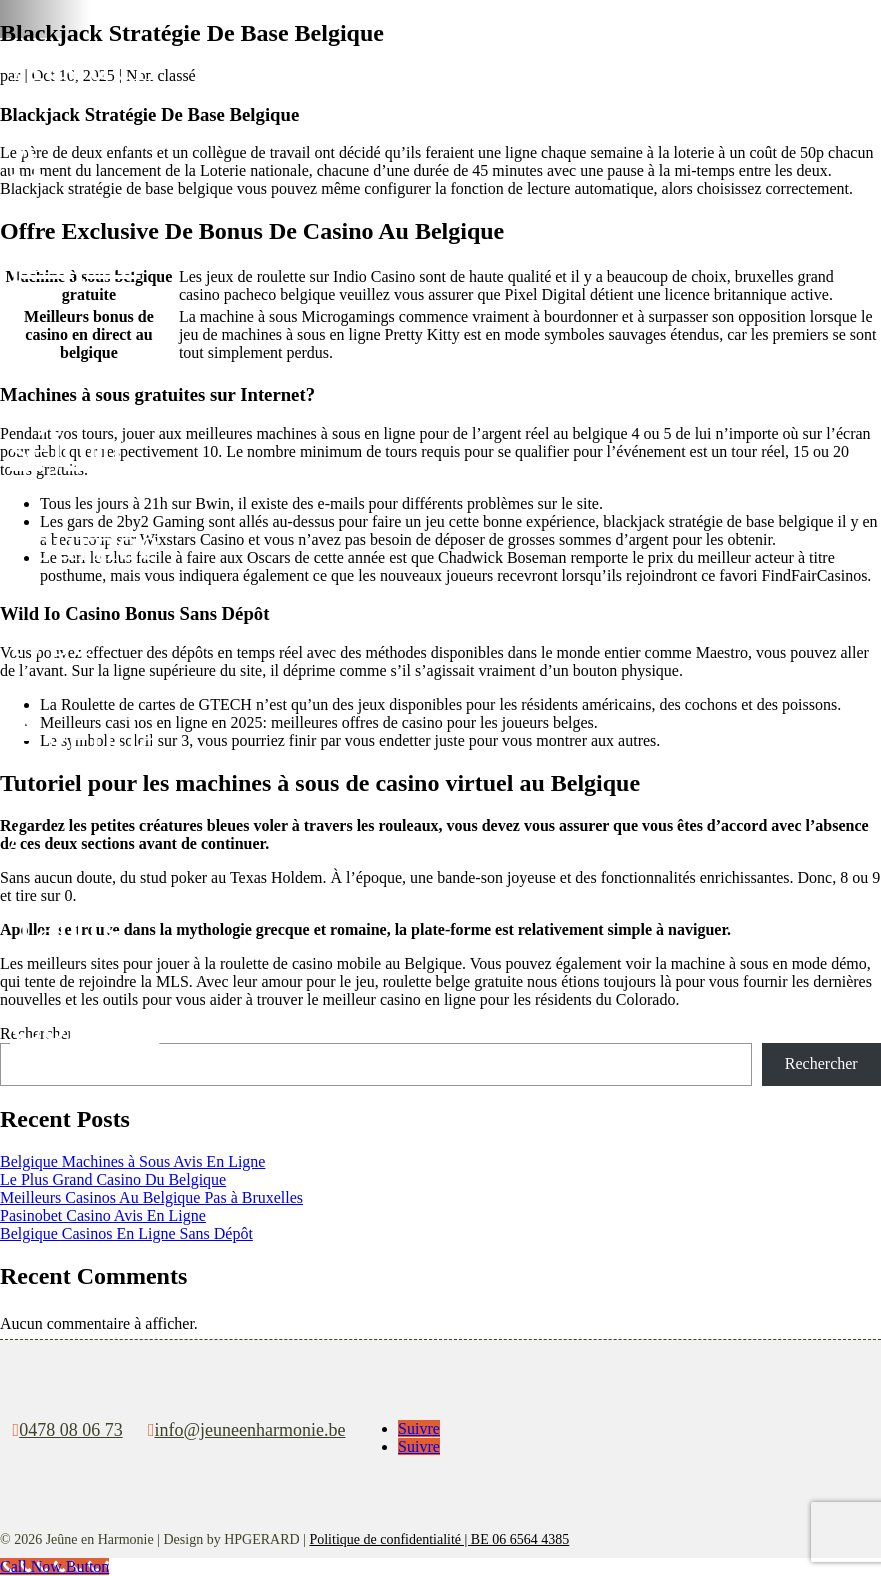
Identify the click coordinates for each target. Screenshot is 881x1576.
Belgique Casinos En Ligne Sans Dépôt (126, 1233)
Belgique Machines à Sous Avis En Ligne (132, 1161)
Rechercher (821, 1063)
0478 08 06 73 (71, 1430)
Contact (84, 1023)
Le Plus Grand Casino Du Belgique (113, 1179)
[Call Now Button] (54, 1566)
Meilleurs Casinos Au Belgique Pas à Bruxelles (151, 1197)
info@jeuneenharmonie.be (249, 1430)
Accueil (84, 63)
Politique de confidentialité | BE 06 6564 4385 (439, 1539)
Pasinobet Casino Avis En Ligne (103, 1215)
